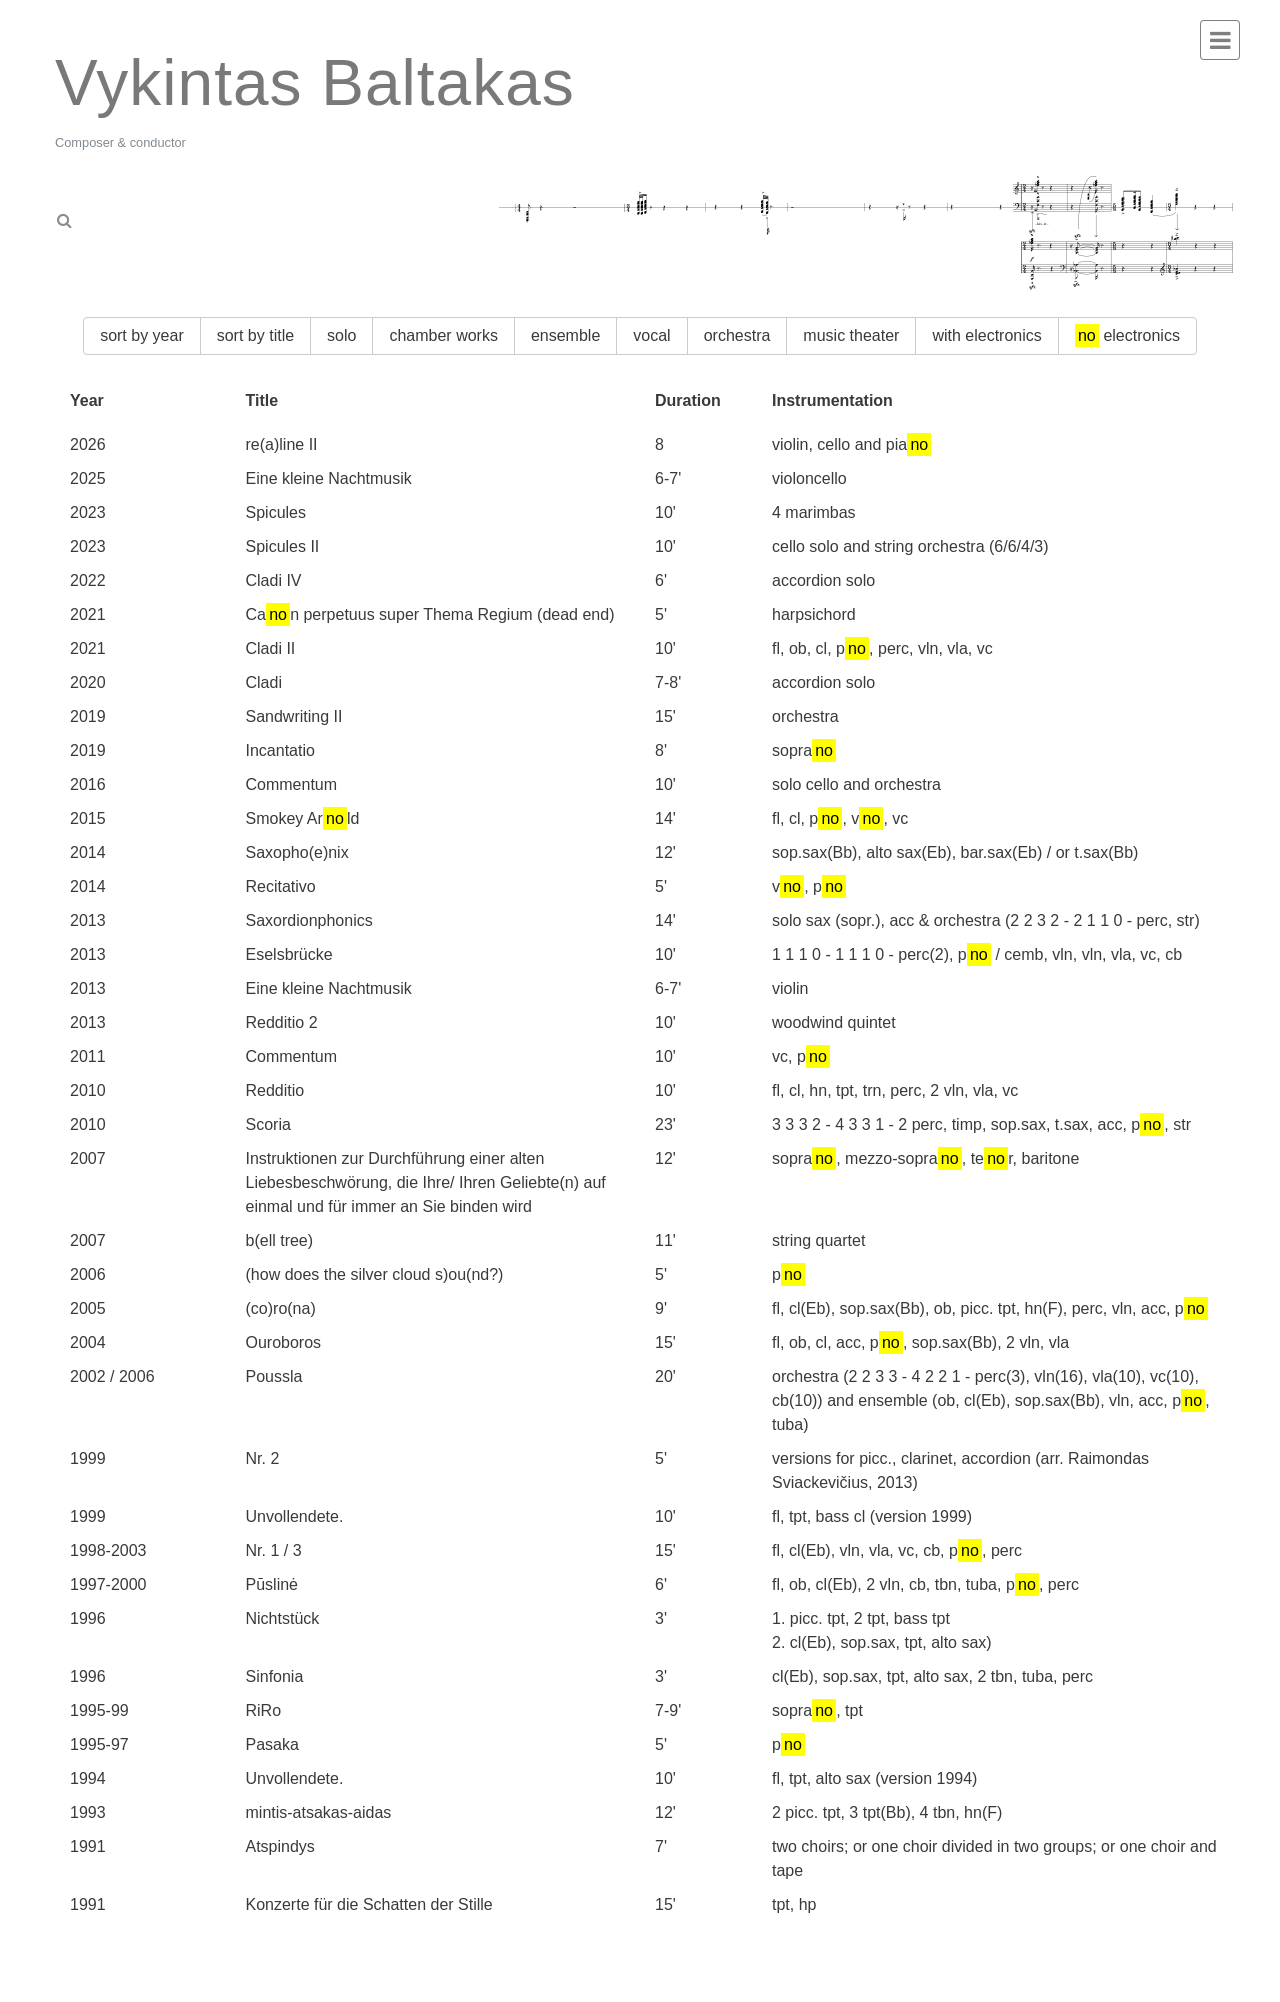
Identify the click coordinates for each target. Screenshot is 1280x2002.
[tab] (153, 214)
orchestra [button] (737, 335)
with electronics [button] (986, 335)
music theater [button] (851, 335)
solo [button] (341, 335)
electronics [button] (1127, 335)
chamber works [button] (443, 335)
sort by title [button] (255, 335)
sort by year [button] (142, 335)
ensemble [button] (565, 335)
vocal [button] (651, 335)
